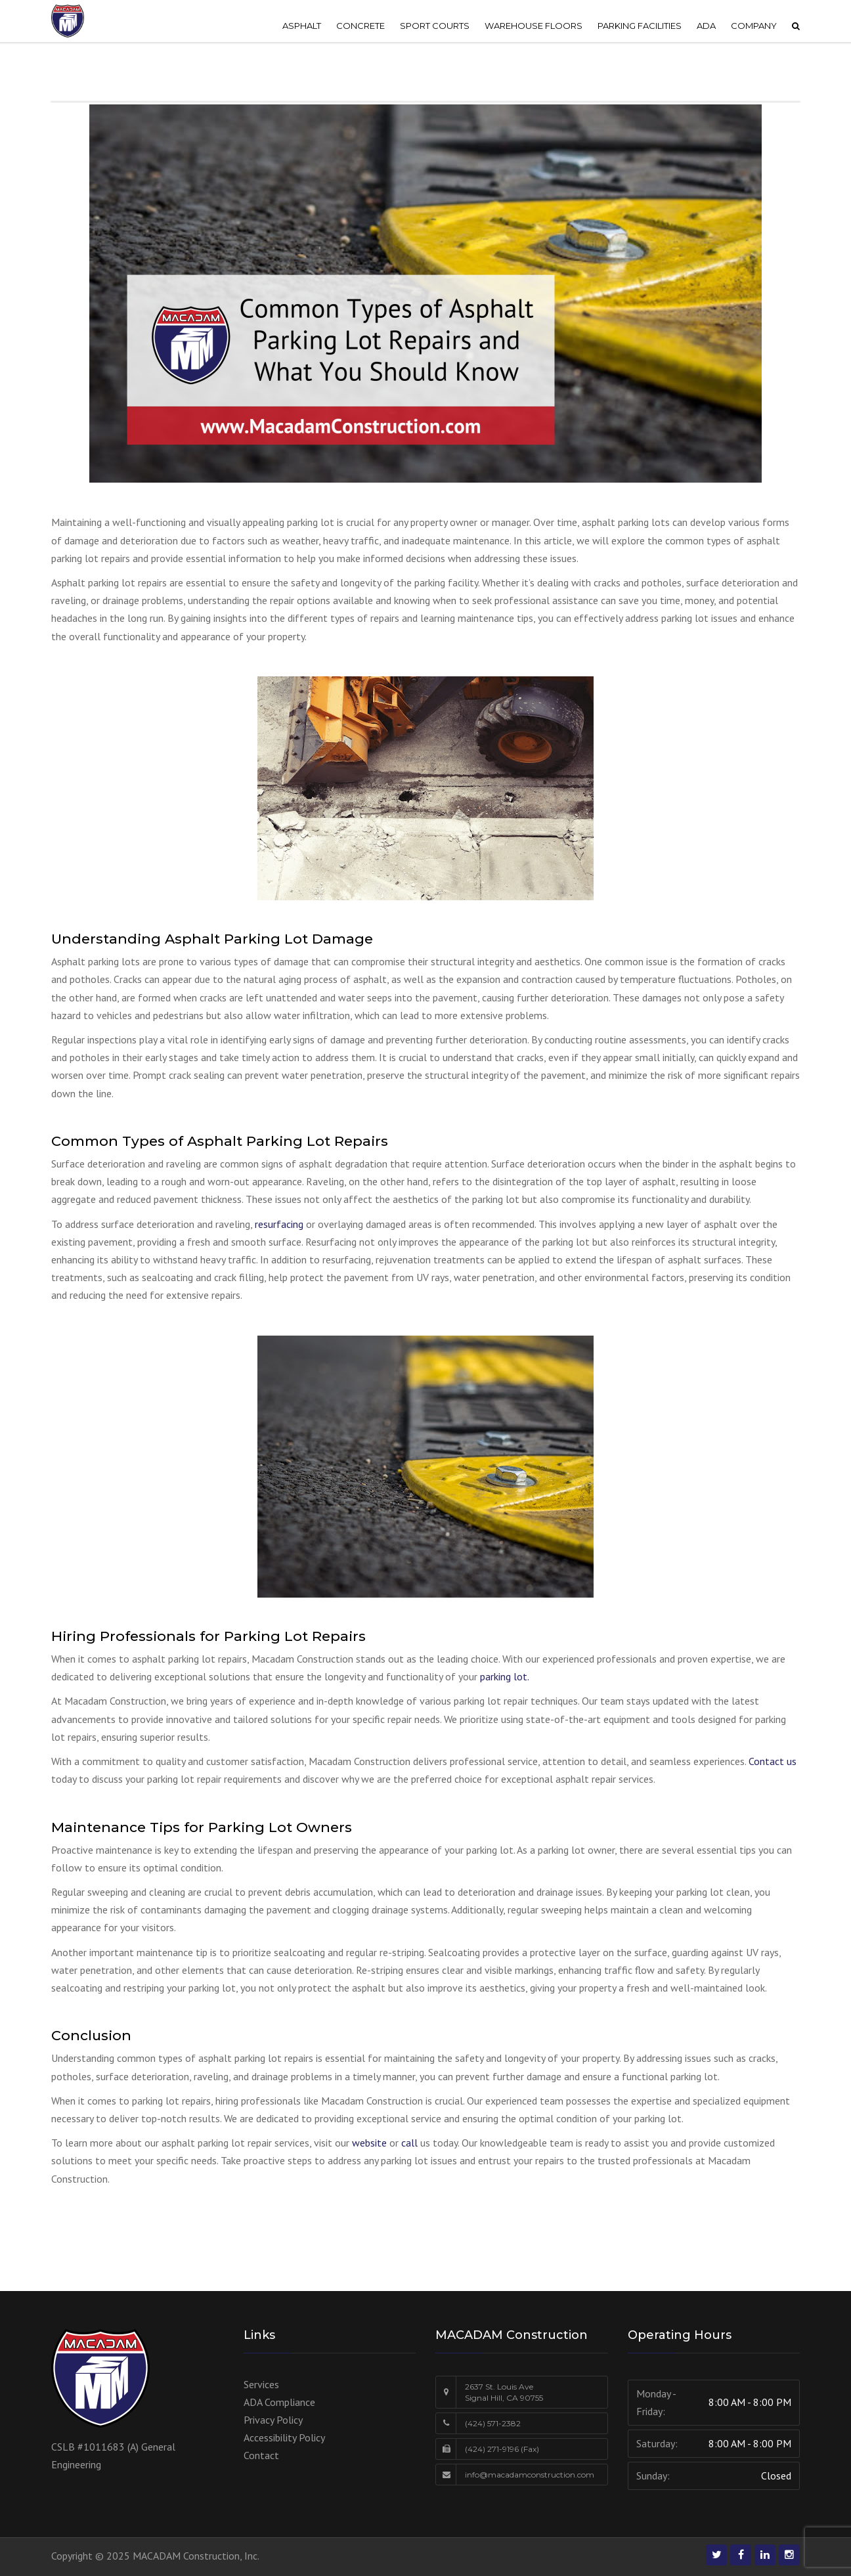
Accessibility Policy (284, 2437)
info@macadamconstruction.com (529, 2474)
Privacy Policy (273, 2419)
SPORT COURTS (434, 25)
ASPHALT (301, 25)
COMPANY (754, 25)
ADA (706, 25)
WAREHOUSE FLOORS (533, 25)
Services (261, 2384)
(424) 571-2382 (493, 2423)
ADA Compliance (279, 2402)
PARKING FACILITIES (640, 25)
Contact (261, 2455)
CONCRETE (360, 25)
